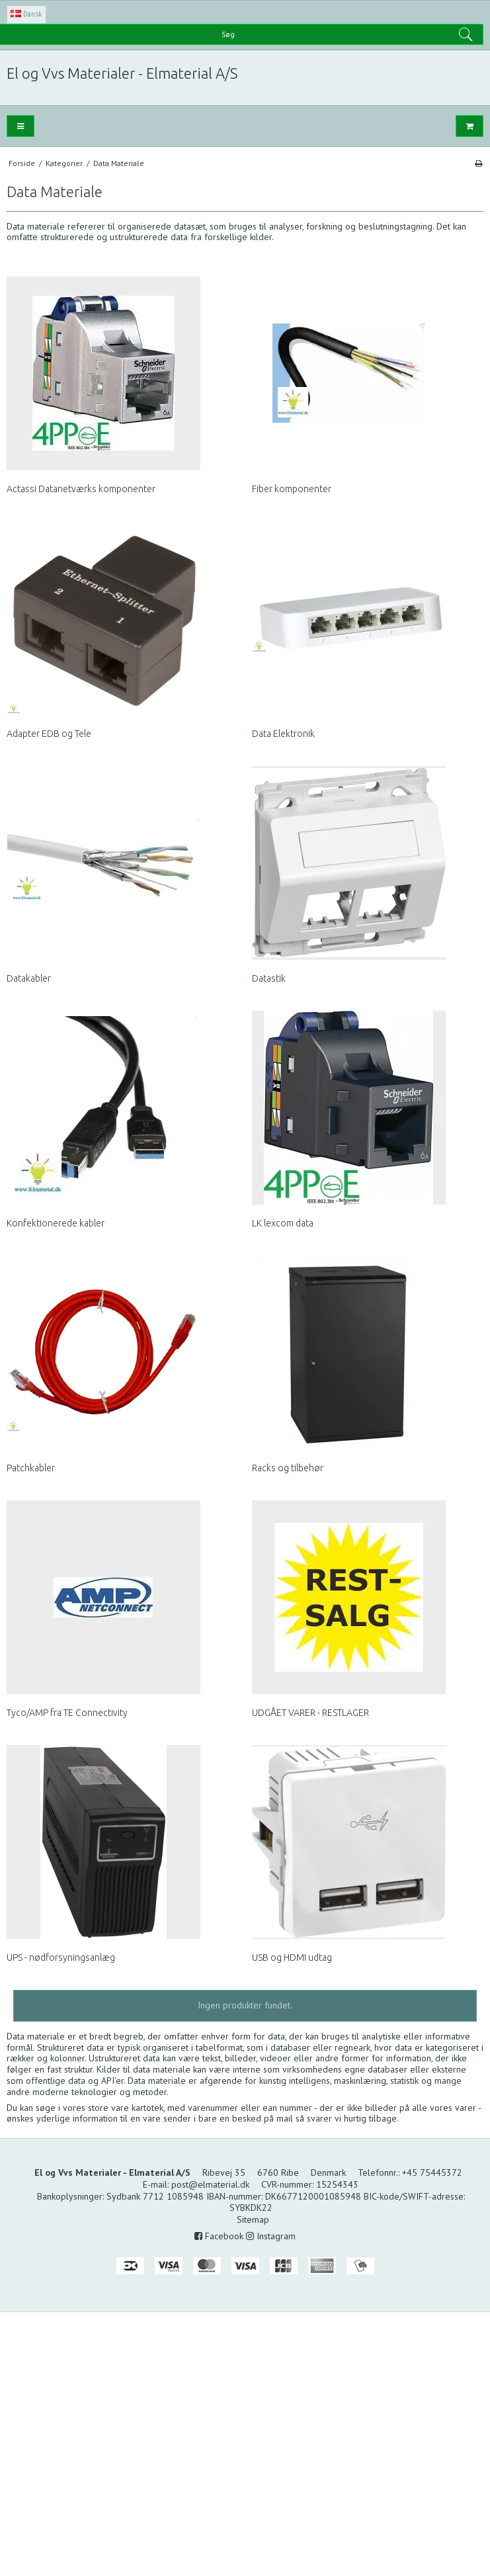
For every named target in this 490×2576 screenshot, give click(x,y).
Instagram (271, 2236)
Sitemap (253, 2219)
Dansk (26, 14)
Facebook (218, 2236)
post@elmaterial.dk (210, 2184)
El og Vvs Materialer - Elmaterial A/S (122, 73)
